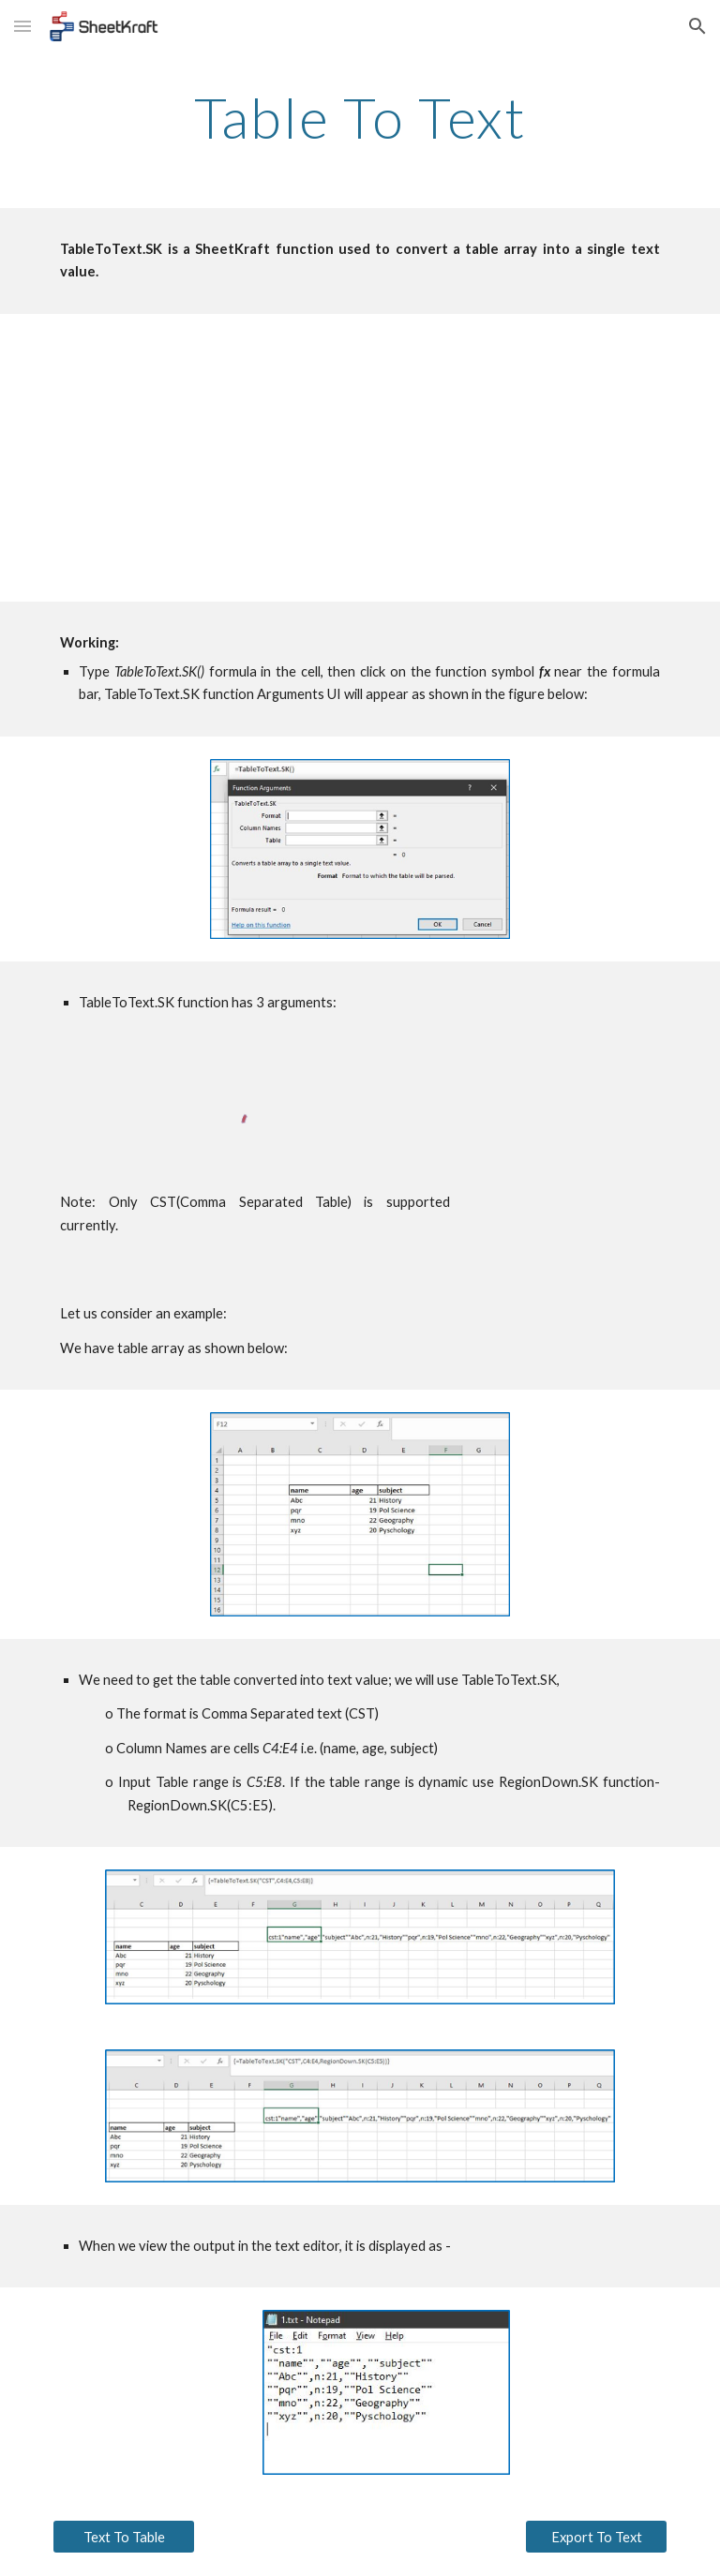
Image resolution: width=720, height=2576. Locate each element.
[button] (22, 26)
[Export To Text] (596, 2536)
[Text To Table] (123, 2536)
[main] (360, 117)
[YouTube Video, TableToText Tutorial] (359, 458)
